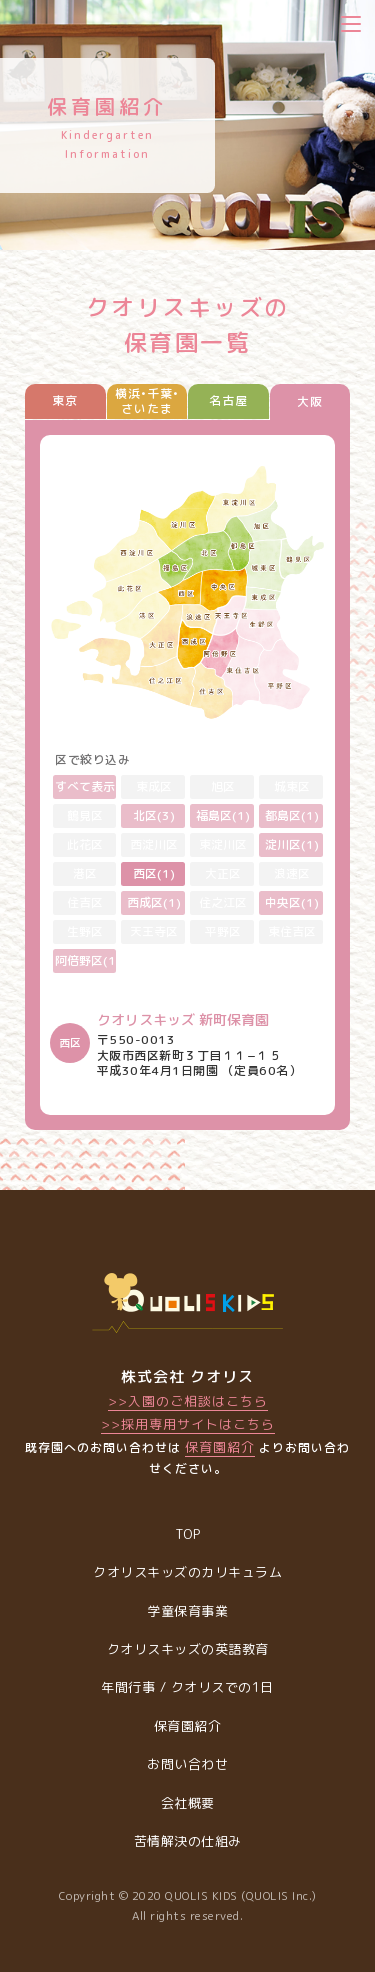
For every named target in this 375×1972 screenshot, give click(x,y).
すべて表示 (85, 786)
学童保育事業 (187, 1611)
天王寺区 (154, 931)
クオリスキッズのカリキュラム (187, 1572)
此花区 (85, 844)
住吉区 (85, 902)
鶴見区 (85, 815)
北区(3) (154, 815)
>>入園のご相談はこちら (188, 1401)
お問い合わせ (187, 1764)
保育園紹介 (220, 1447)
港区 (85, 873)
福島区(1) (223, 815)
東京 (65, 400)
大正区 (223, 873)
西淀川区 (154, 844)
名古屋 (228, 400)
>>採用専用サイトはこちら (188, 1424)
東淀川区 (223, 844)
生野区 (85, 931)
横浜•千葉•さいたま (147, 400)
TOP (188, 1534)
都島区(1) (292, 815)
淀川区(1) (292, 844)
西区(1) (154, 873)
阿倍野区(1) (86, 960)
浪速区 (292, 873)
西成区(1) (154, 902)
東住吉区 (292, 931)
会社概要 (188, 1803)
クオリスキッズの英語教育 (188, 1649)
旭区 (223, 786)
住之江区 (223, 902)
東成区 (154, 786)
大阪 (310, 401)
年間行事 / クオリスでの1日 (187, 1687)
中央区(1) (292, 902)
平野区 (223, 931)
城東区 (292, 786)
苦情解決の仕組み (188, 1841)
